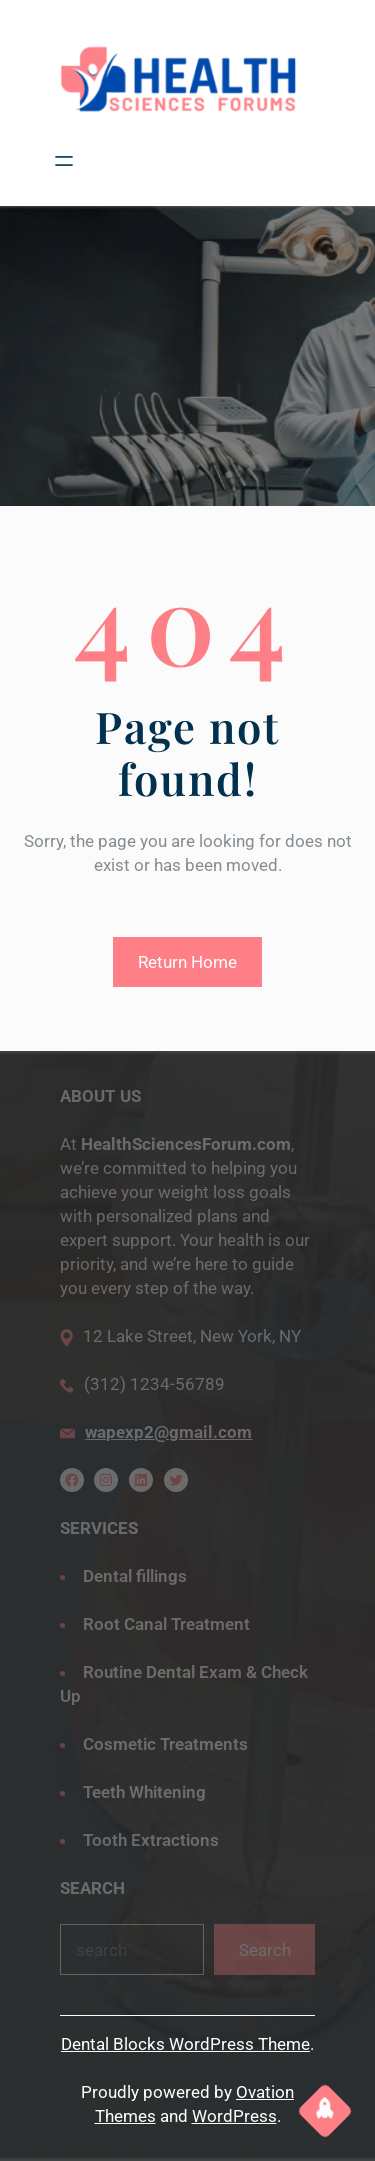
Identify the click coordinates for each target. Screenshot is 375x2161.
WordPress (234, 2116)
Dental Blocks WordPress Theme (185, 2044)
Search (265, 1950)
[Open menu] (64, 161)
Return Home (187, 962)
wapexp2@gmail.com (168, 1432)
